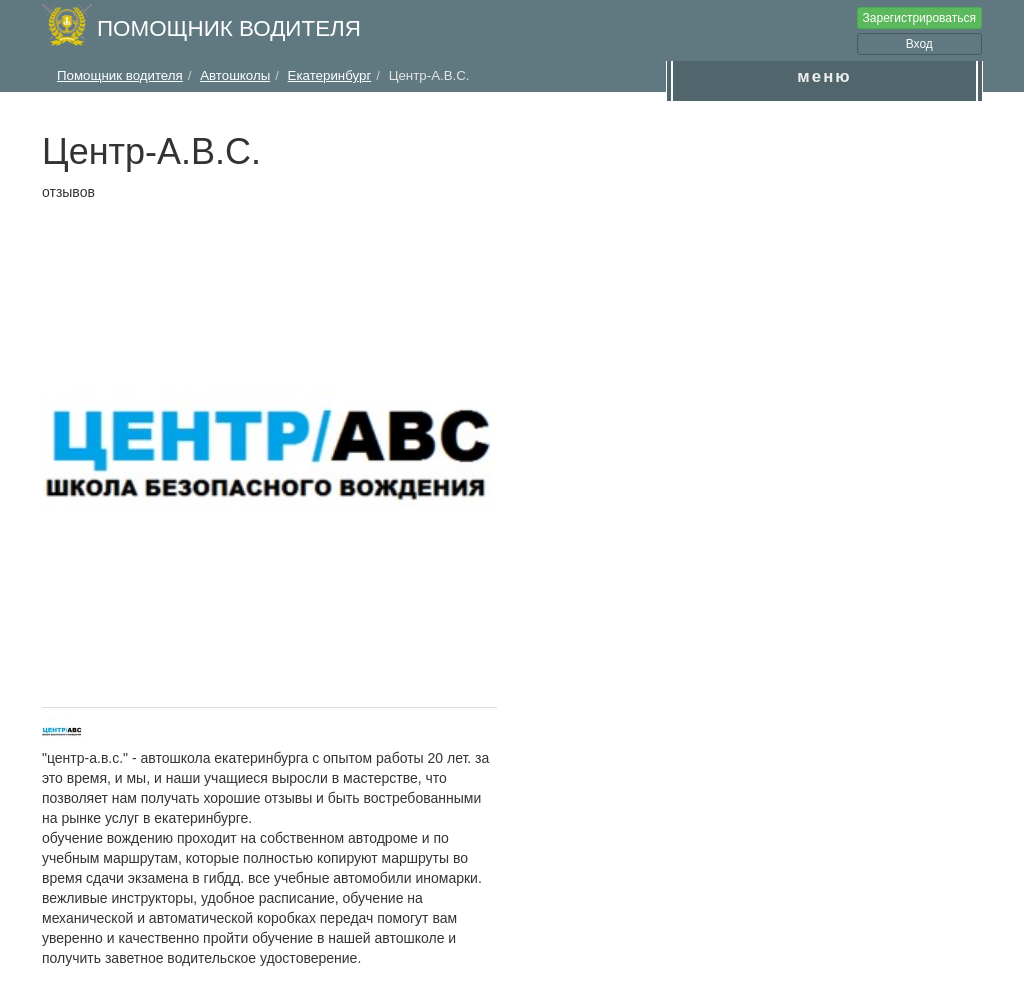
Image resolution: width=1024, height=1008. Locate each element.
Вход (919, 44)
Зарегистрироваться (919, 18)
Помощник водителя (229, 28)
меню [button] (824, 76)
